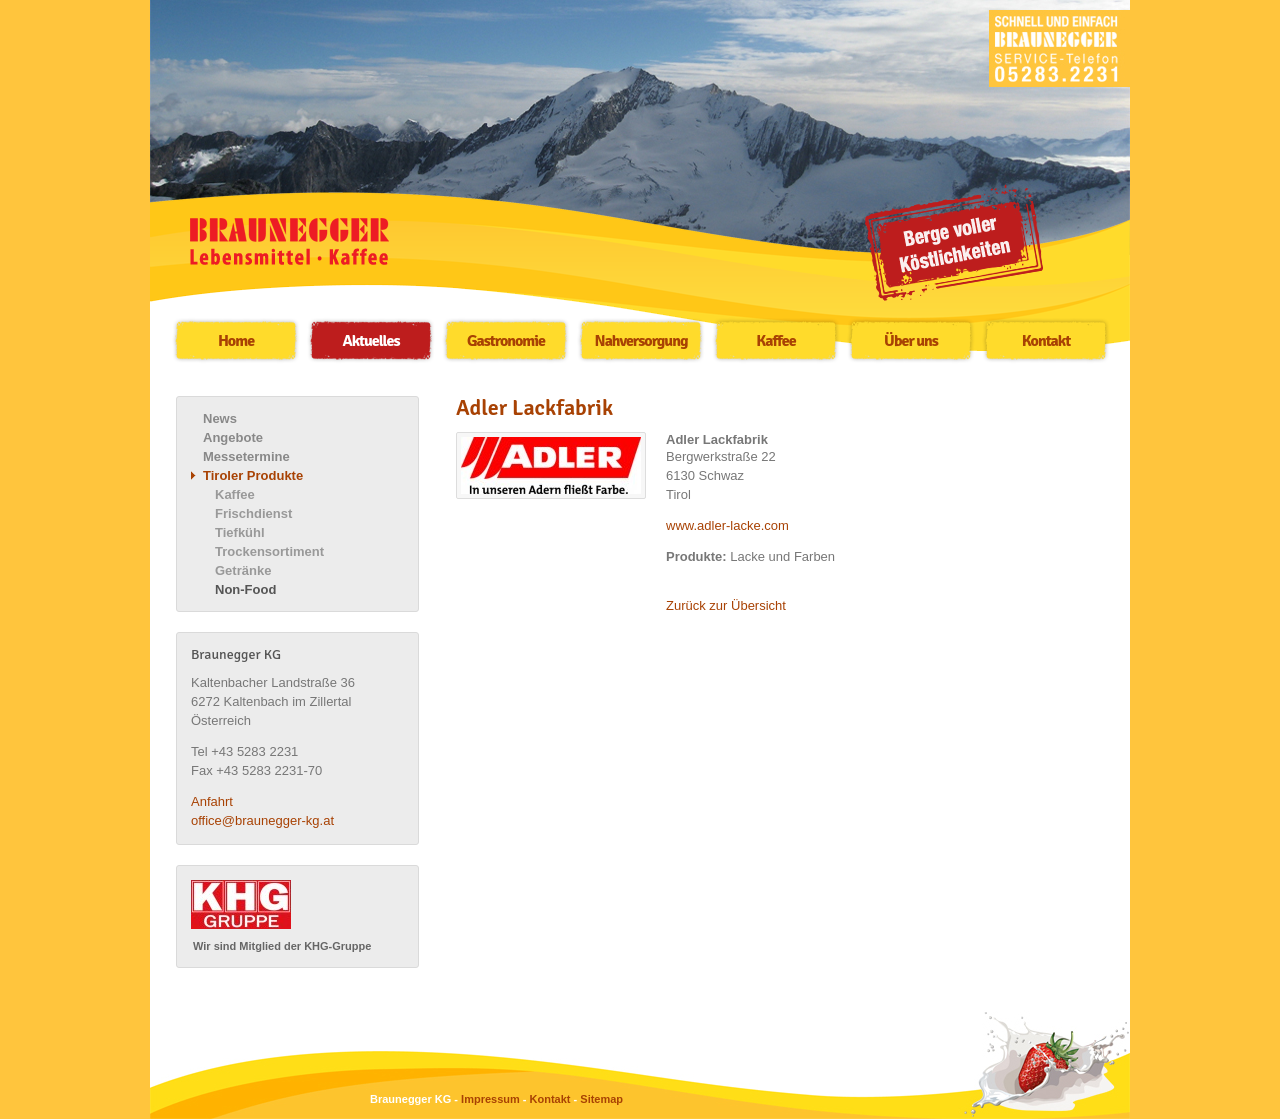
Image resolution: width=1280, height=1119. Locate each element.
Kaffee (775, 341)
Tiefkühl (240, 532)
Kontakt (1046, 341)
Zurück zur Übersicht (726, 605)
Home (236, 341)
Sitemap (601, 1099)
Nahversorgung (641, 341)
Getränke (243, 570)
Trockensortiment (269, 551)
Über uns (911, 341)
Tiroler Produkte (253, 475)
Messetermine (246, 456)
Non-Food (245, 589)
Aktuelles (371, 341)
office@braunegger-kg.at (262, 820)
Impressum (490, 1099)
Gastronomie (506, 341)
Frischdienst (253, 513)
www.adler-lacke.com (727, 525)
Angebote (233, 437)
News (220, 418)
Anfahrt (212, 801)
